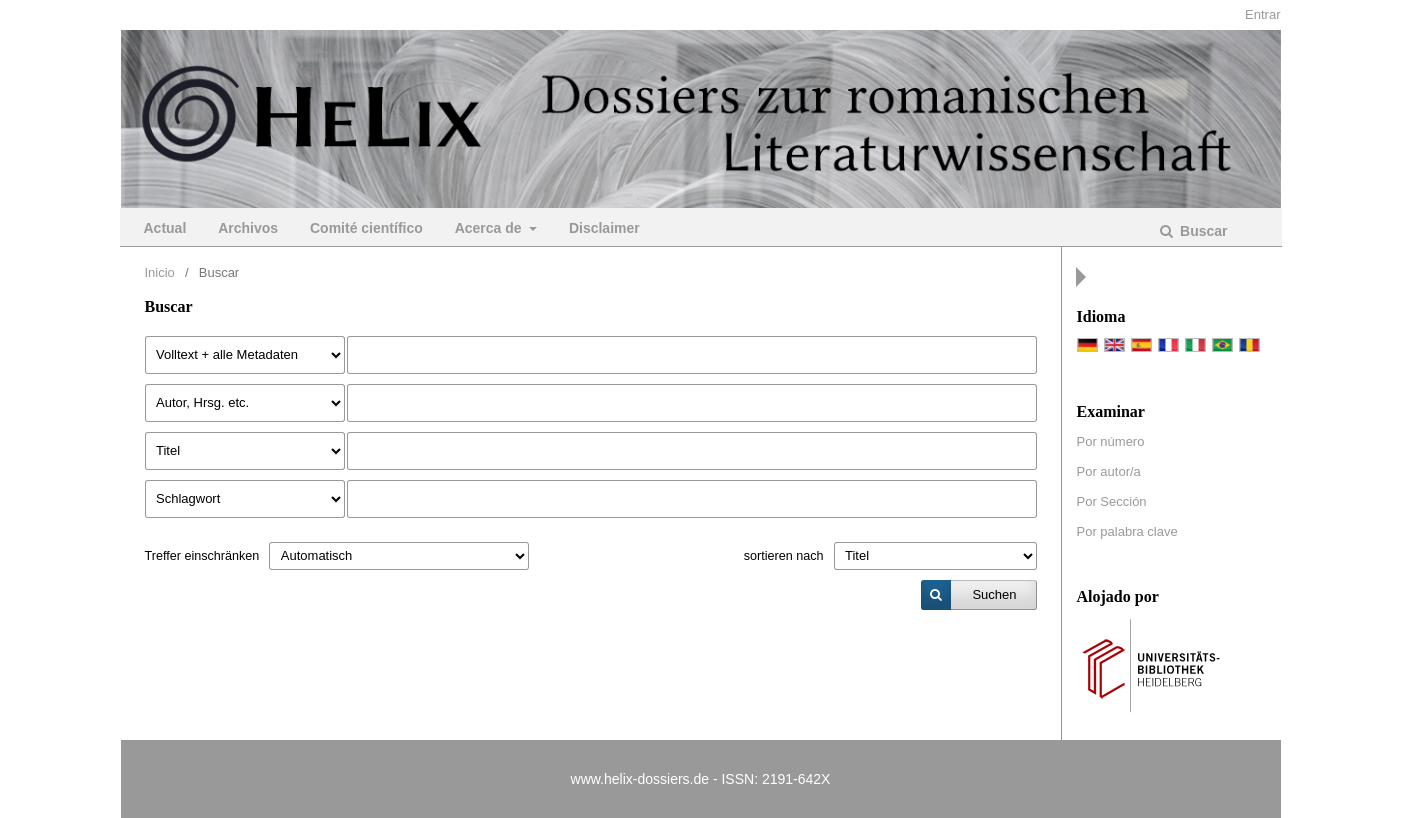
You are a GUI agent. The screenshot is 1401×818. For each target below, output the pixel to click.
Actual (165, 228)
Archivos (248, 228)
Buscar (1201, 231)
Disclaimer (604, 228)
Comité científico (366, 228)
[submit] (978, 595)
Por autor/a (1109, 471)
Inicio (160, 272)
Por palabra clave (1127, 531)
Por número (1111, 441)
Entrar (1262, 14)
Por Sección (1112, 501)
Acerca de (490, 228)
